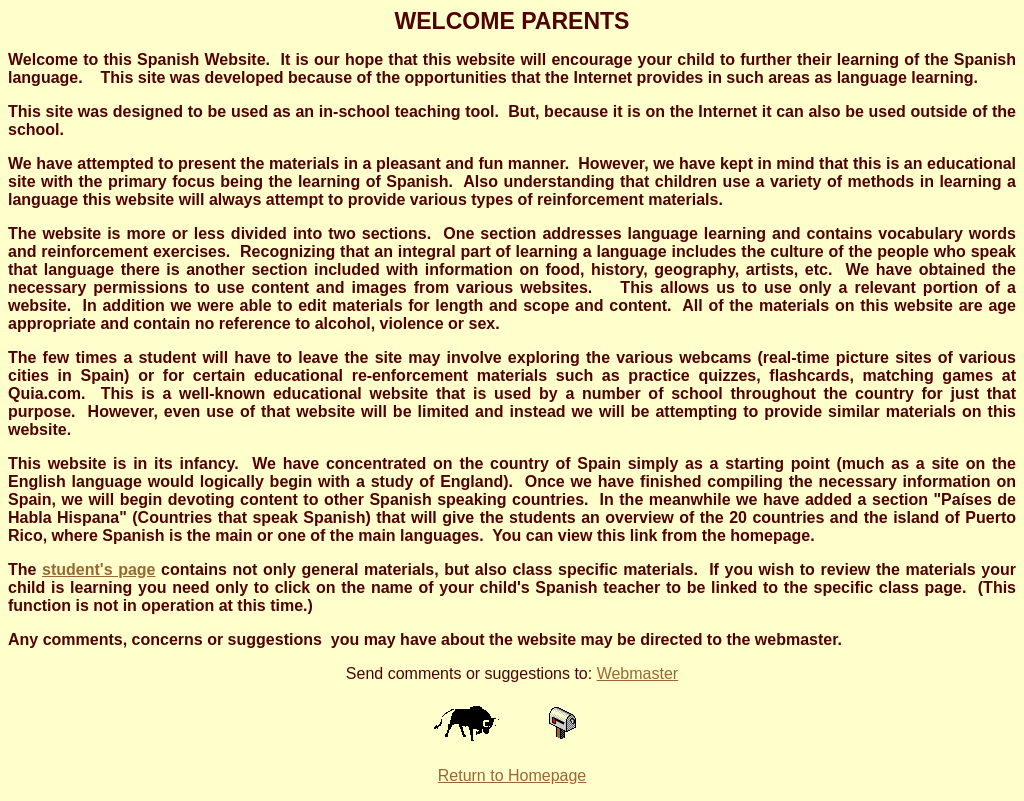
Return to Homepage (512, 775)
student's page (98, 569)
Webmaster (638, 673)
